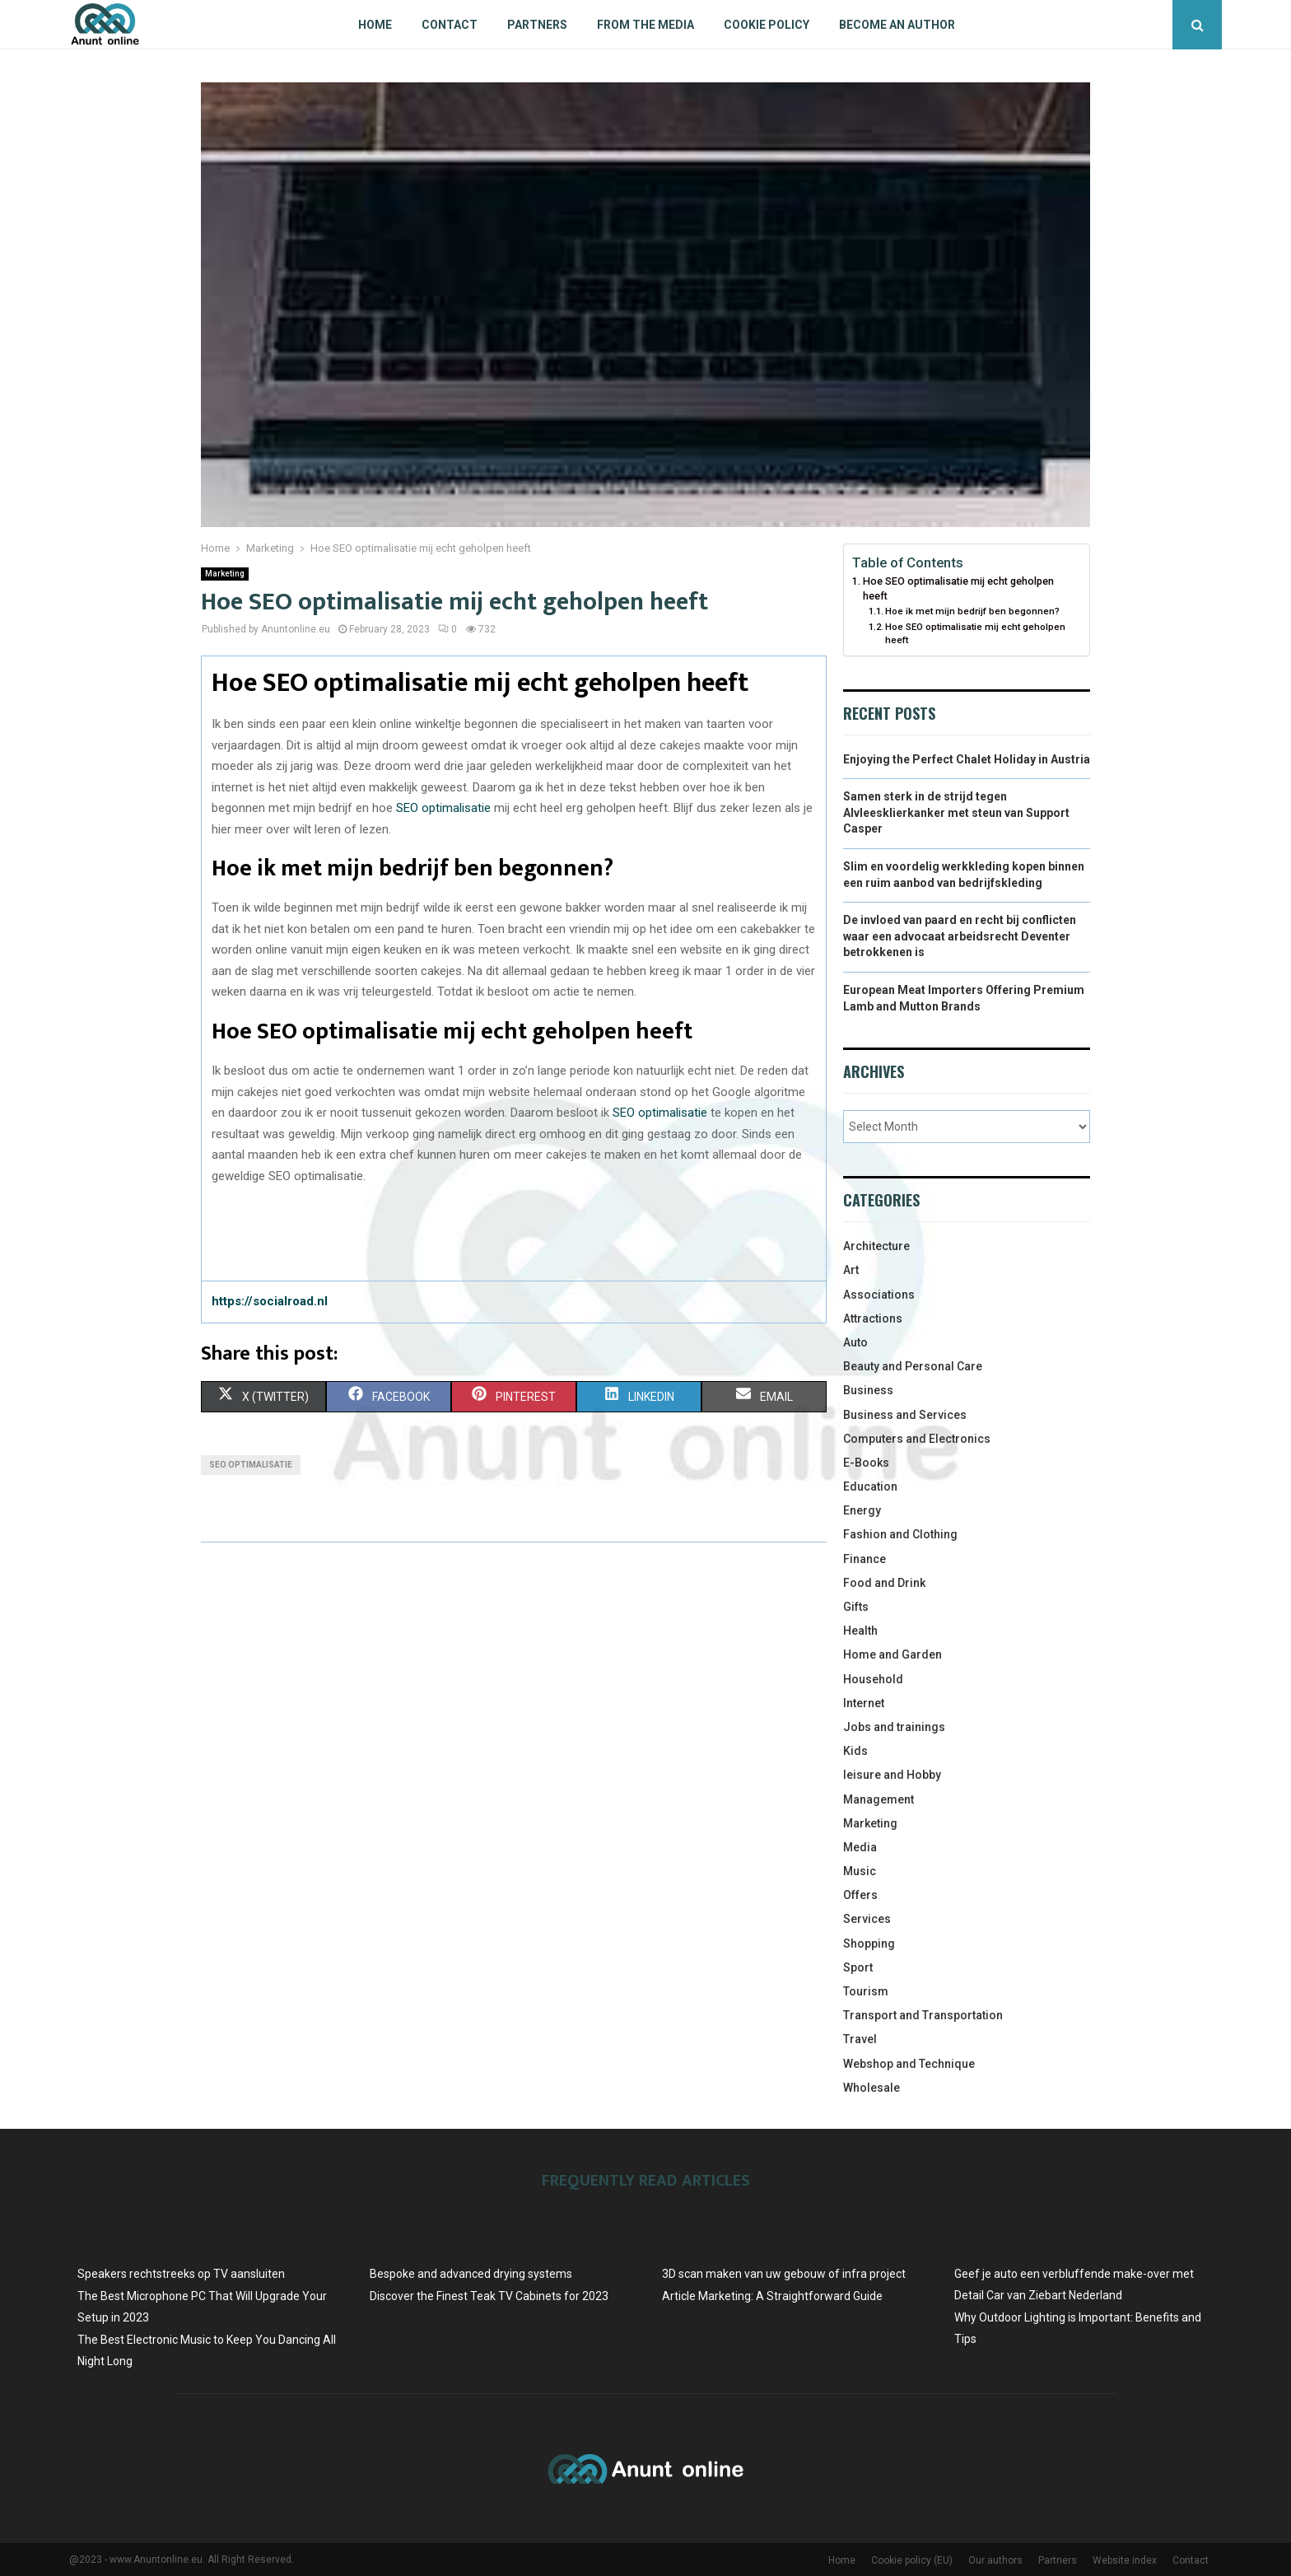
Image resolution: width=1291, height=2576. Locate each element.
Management (878, 1799)
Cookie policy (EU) (912, 2560)
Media (860, 1847)
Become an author (897, 24)
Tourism (865, 1991)
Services (867, 1918)
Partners (537, 24)
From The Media (645, 24)
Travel (860, 2039)
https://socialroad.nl (270, 1301)
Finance (864, 1559)
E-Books (866, 1462)
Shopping (869, 1943)
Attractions (872, 1318)
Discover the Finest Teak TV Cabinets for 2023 (489, 2296)
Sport (858, 1967)
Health (860, 1630)
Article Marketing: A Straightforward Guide (772, 2296)
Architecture (876, 1246)
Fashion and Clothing (900, 1534)
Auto (855, 1342)
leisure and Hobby (892, 1774)
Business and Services (905, 1414)
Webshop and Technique (909, 2063)
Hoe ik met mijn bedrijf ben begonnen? (972, 611)
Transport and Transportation (923, 2015)
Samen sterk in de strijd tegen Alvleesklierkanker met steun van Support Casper (956, 812)
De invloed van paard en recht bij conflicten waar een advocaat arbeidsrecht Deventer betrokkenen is (959, 936)
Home (375, 24)
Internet (863, 1703)
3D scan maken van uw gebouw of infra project (784, 2273)
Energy (862, 1510)
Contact (450, 24)
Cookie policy (766, 24)
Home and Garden (892, 1654)
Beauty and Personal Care (912, 1366)
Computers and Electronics (916, 1438)
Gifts (856, 1606)
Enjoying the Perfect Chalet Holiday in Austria (966, 759)
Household (873, 1679)
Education (870, 1486)
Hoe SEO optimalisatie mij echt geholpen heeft (958, 588)
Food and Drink (884, 1582)
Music (859, 1871)
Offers (860, 1895)
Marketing (225, 573)
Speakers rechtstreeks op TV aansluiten (181, 2273)
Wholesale (871, 2087)
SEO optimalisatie (443, 807)
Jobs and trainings (894, 1727)
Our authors (995, 2560)
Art (851, 1269)
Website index (1125, 2560)
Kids (855, 1750)
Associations (879, 1294)
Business (868, 1390)
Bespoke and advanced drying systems (471, 2273)
